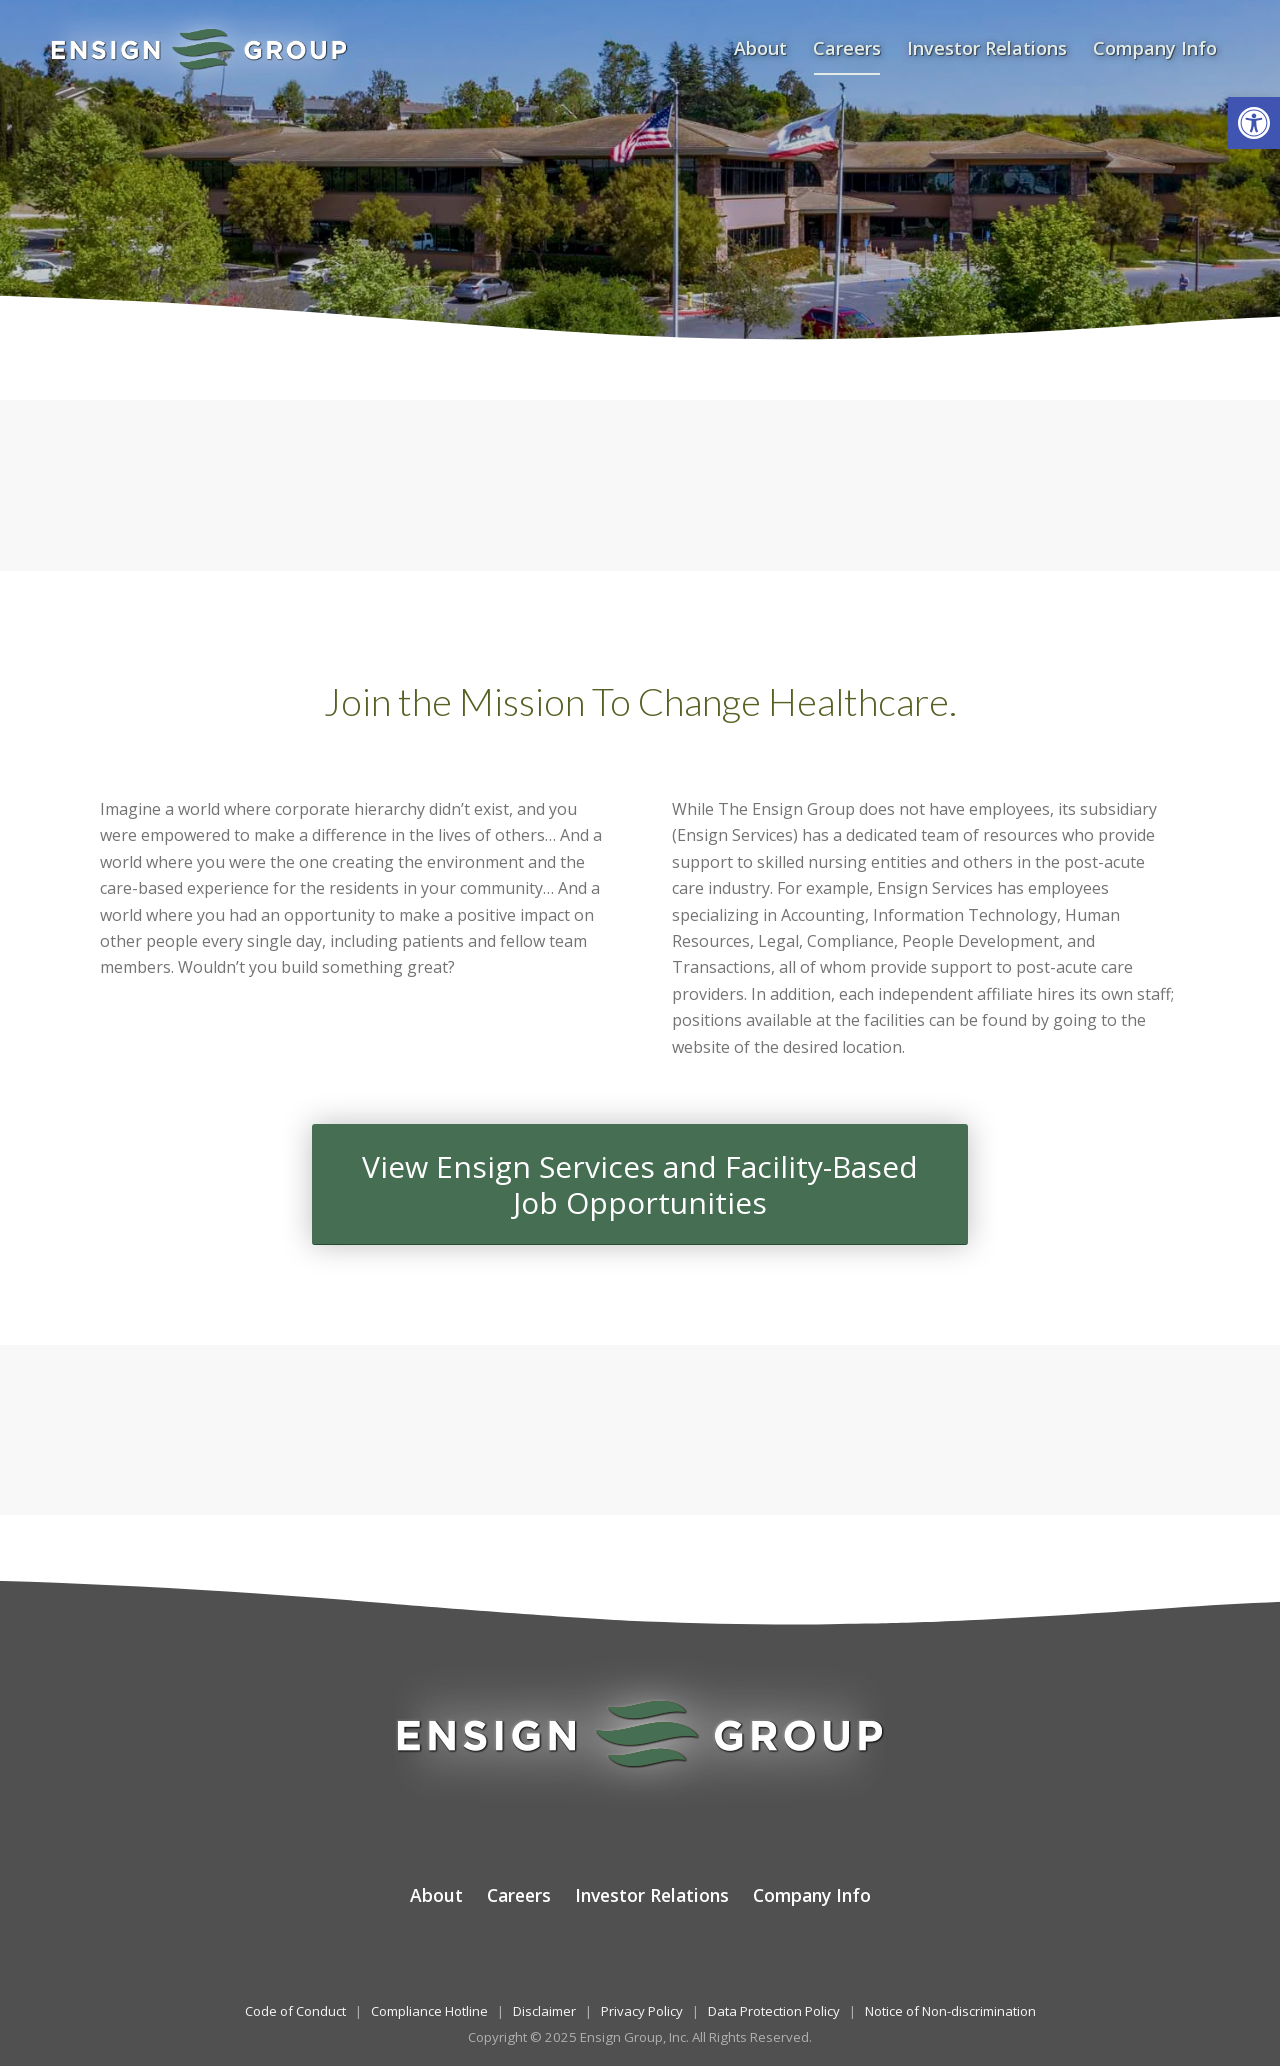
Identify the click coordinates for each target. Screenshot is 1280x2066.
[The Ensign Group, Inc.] (199, 48)
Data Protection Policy (774, 2011)
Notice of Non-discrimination (950, 2011)
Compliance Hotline (429, 2011)
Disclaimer (544, 2011)
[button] (1254, 123)
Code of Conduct (295, 2011)
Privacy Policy (642, 2011)
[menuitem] (760, 48)
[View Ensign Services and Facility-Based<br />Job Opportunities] (640, 1184)
